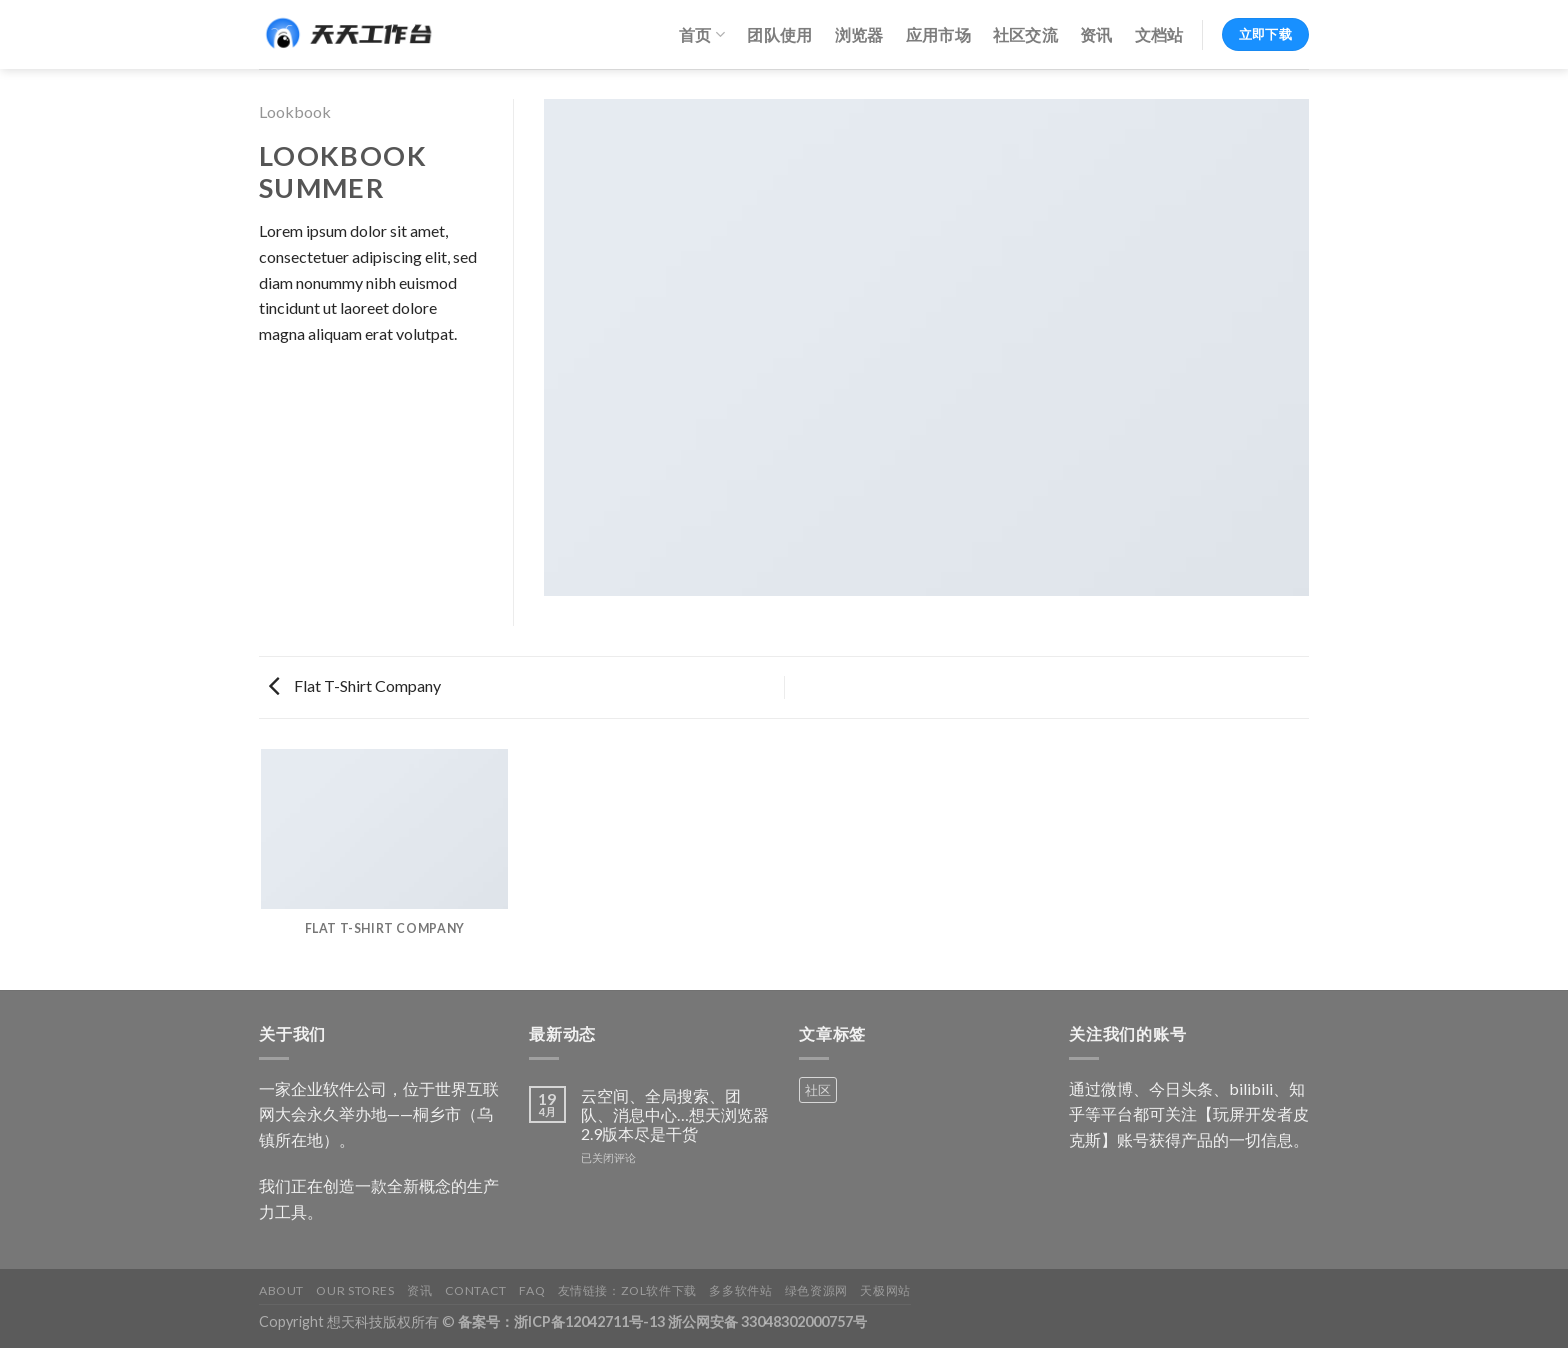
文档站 (1159, 34)
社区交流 (1025, 34)
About (281, 1290)
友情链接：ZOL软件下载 (627, 1290)
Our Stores (355, 1290)
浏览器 (859, 34)
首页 (702, 35)
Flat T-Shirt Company (355, 685)
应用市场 (938, 34)
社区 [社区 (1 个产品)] (818, 1090)
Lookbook (295, 111)
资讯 (1096, 34)
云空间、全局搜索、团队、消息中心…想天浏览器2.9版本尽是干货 (675, 1114)
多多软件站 (740, 1290)
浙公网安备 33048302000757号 (767, 1321)
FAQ (532, 1290)
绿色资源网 (816, 1290)
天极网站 (885, 1290)
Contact (476, 1290)
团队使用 (779, 34)
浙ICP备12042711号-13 (589, 1321)
